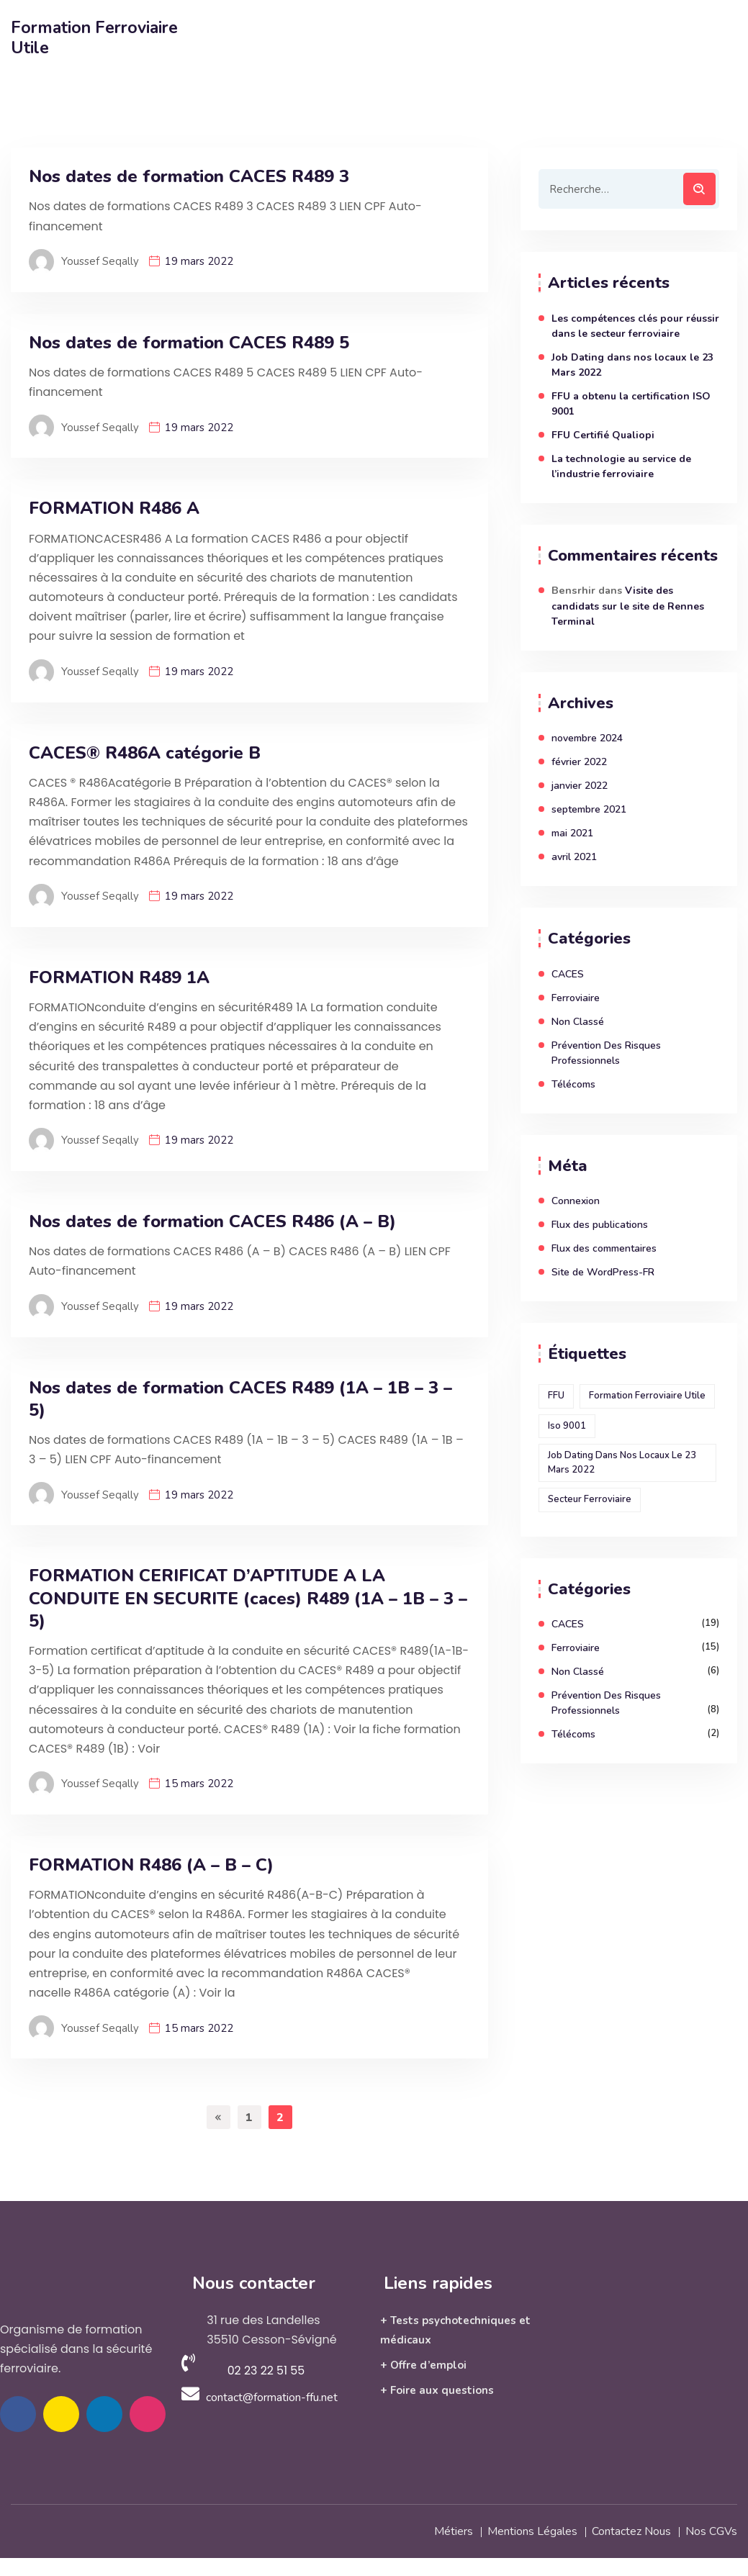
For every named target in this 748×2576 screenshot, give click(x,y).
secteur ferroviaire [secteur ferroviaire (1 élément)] (589, 1499)
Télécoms (573, 1084)
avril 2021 (574, 857)
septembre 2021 (588, 809)
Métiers (453, 2530)
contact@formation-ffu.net (272, 2397)
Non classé (577, 1022)
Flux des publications (599, 1224)
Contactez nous (631, 2530)
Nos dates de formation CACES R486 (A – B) (212, 1222)
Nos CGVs (711, 2530)
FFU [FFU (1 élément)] (556, 1395)
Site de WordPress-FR (602, 1272)
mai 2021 (572, 833)
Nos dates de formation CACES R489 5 (189, 343)
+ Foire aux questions (437, 2390)
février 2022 (579, 762)
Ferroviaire (575, 998)
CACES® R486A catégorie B (145, 753)
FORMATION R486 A (114, 508)
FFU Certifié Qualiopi (602, 435)
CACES (567, 974)
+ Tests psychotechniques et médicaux (455, 2330)
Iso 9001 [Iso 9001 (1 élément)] (567, 1425)
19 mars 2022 (199, 261)
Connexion (575, 1201)
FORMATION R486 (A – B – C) (151, 1865)
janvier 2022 (579, 785)
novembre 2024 (587, 738)
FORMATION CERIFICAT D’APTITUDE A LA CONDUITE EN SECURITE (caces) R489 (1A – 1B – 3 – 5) (248, 1598)
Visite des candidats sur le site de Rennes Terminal (627, 606)
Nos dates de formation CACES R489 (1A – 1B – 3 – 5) (240, 1399)
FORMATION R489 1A (119, 978)
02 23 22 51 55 (266, 2370)
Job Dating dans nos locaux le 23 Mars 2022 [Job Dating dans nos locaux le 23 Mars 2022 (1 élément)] (622, 1462)
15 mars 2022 (199, 1783)
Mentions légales (532, 2530)
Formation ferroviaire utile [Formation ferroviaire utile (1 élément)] (647, 1395)
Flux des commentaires (604, 1248)
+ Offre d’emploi (423, 2365)
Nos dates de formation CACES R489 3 (189, 177)
